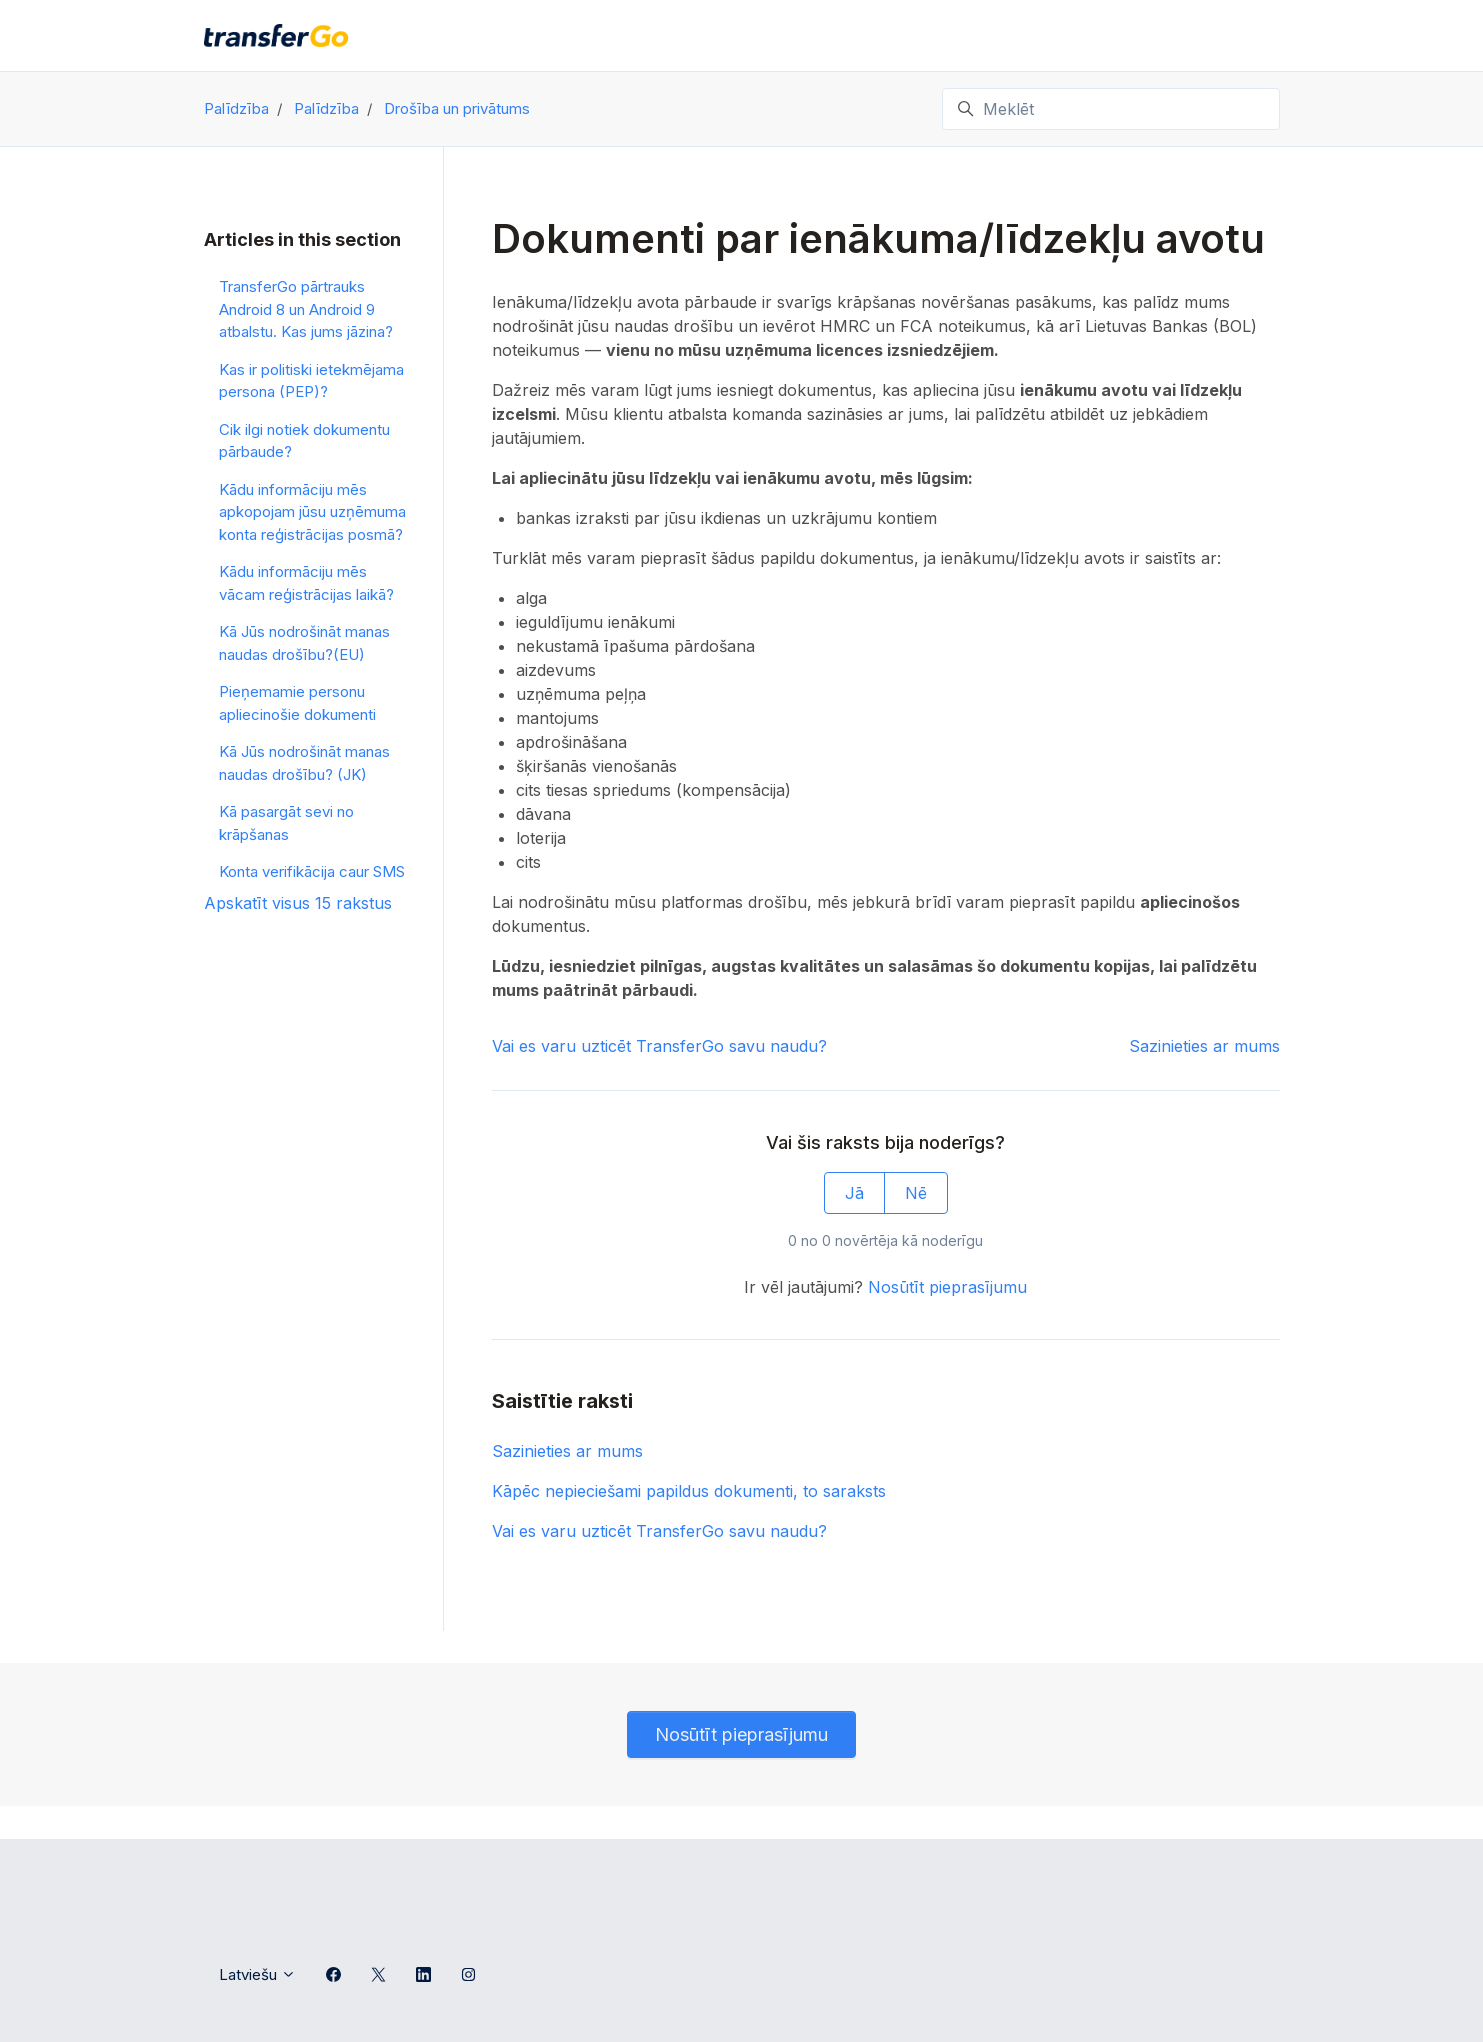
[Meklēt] (1110, 109)
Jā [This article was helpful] (854, 1193)
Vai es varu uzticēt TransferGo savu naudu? (659, 1046)
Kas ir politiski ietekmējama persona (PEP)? (311, 381)
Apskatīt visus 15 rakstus (298, 903)
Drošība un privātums (457, 108)
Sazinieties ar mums (1204, 1046)
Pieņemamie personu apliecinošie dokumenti (297, 703)
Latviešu (257, 1974)
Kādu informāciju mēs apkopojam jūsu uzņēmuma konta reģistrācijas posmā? (312, 512)
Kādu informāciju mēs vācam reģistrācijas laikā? (306, 583)
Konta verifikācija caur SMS (312, 871)
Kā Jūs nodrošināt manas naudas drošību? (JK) (304, 763)
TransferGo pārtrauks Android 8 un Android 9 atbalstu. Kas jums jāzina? (306, 309)
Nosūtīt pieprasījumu (947, 1287)
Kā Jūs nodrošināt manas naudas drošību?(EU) (304, 643)
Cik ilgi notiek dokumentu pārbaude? (304, 441)
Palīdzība (236, 108)
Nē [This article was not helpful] (916, 1193)
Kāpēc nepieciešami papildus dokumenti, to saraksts (689, 1491)
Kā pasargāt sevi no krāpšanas (286, 823)
